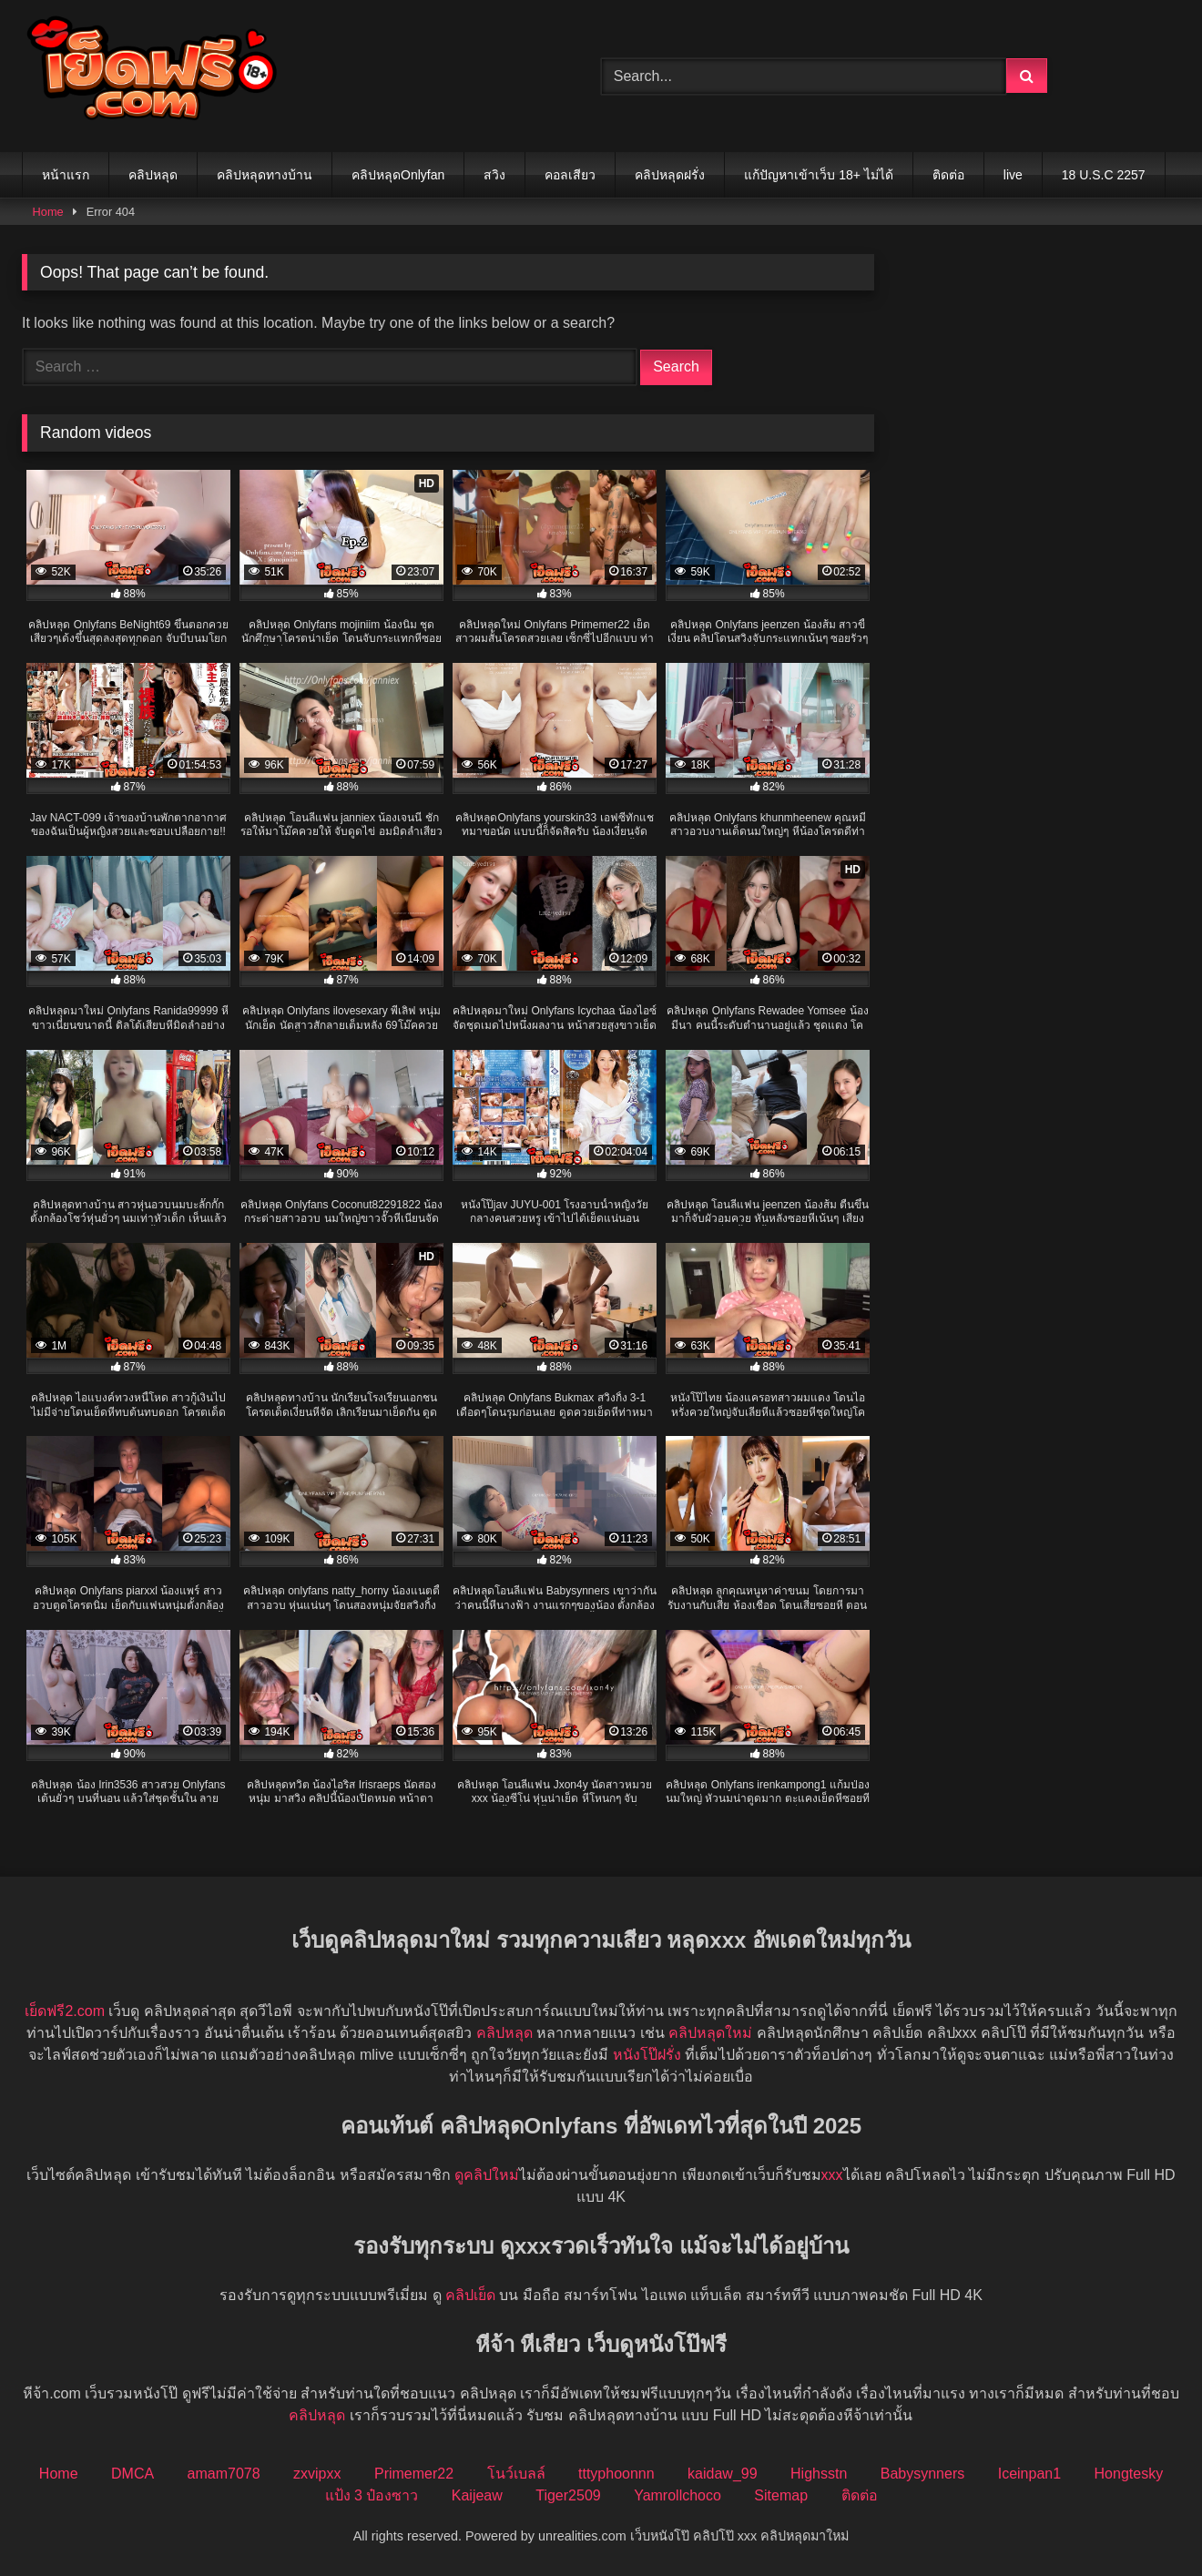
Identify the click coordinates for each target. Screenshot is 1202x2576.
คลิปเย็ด (470, 2295)
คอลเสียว (570, 175)
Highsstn (818, 2473)
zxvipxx (317, 2473)
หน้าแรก (65, 175)
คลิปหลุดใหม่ (710, 2033)
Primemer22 (413, 2473)
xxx (832, 2175)
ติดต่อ (948, 175)
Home (48, 212)
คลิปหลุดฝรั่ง (670, 175)
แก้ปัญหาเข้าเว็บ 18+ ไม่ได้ (818, 175)
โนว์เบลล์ (516, 2473)
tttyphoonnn (616, 2473)
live (1013, 175)
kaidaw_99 (723, 2473)
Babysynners (923, 2473)
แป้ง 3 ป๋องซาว (372, 2495)
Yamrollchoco (677, 2495)
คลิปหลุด (153, 175)
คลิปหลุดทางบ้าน (264, 175)
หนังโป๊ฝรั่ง (647, 2054)
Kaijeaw (477, 2495)
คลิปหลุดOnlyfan (397, 175)
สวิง (494, 175)
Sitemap (781, 2495)
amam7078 (224, 2473)
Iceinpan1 (1029, 2473)
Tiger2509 (567, 2495)
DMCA (132, 2473)
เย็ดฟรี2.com (65, 2011)
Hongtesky (1129, 2473)
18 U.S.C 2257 (1104, 175)
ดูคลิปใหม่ (486, 2175)
